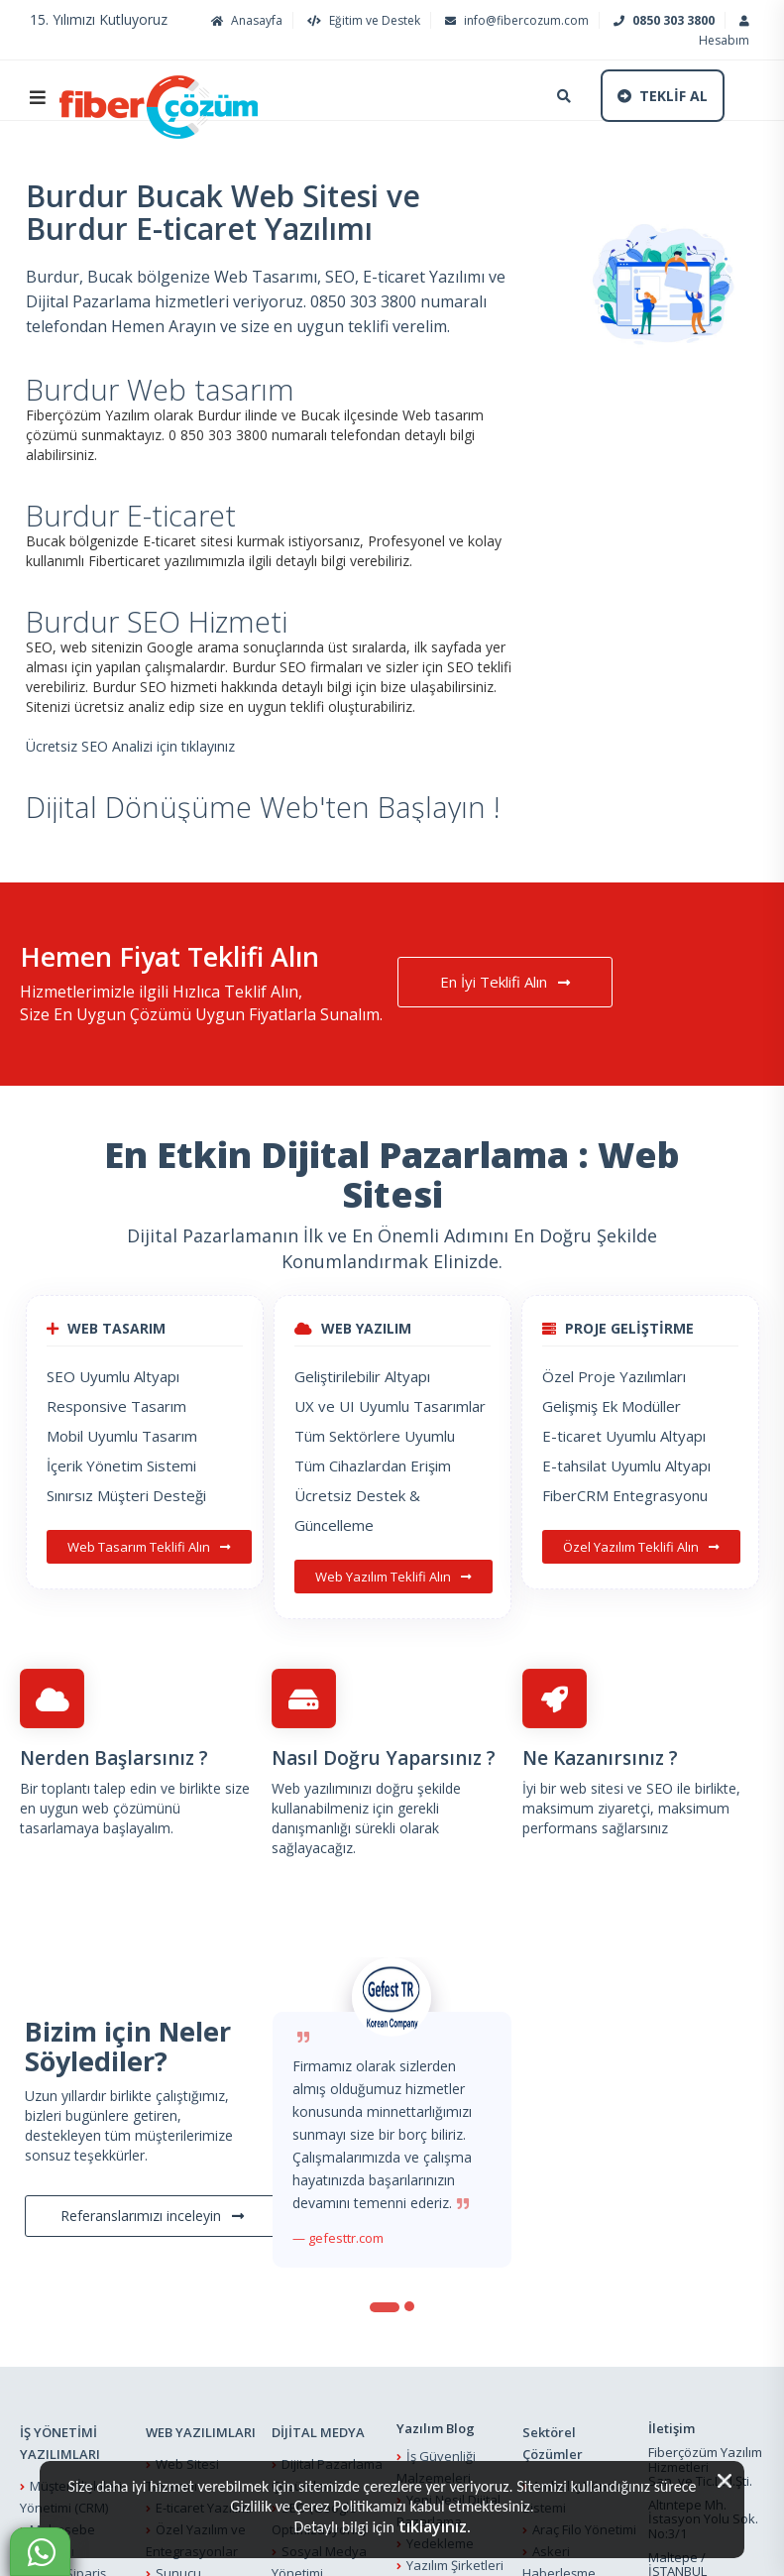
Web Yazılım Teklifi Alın (393, 1576)
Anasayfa (244, 20)
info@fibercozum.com (514, 20)
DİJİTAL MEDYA (318, 2432)
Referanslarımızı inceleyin (152, 2215)
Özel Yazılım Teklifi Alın (641, 1547)
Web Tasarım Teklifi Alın (149, 1547)
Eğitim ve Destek (361, 20)
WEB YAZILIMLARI (201, 2432)
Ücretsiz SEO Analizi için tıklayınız (130, 746)
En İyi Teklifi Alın (505, 982)
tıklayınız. (434, 2526)
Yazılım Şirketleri (455, 2565)
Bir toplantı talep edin (88, 1788)
